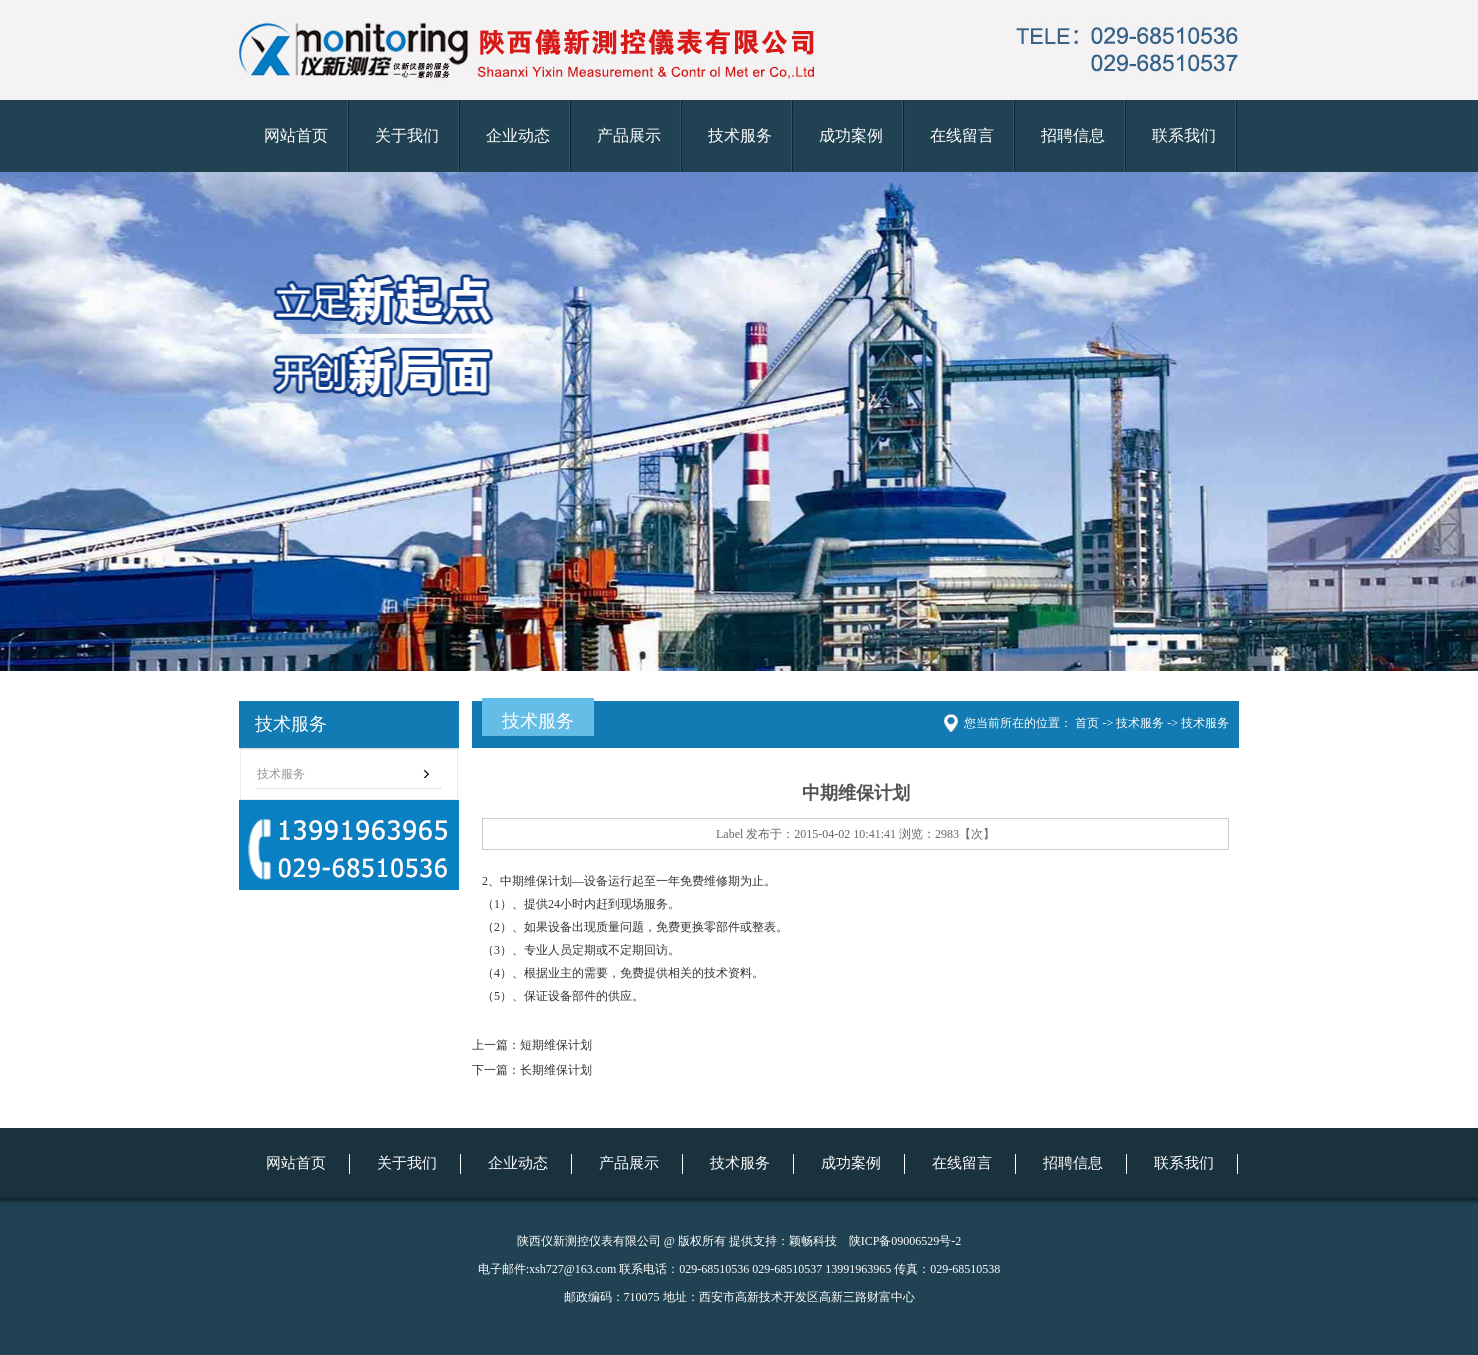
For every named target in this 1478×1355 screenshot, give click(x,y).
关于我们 (407, 135)
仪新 (739, 421)
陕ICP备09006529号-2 (905, 1241)
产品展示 (629, 135)
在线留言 (962, 135)
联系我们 (1184, 135)
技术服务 (740, 135)
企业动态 (518, 135)
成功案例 (851, 135)
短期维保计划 (556, 1045)
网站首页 (296, 135)
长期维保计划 (556, 1070)
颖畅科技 (813, 1241)
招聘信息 (1073, 135)
